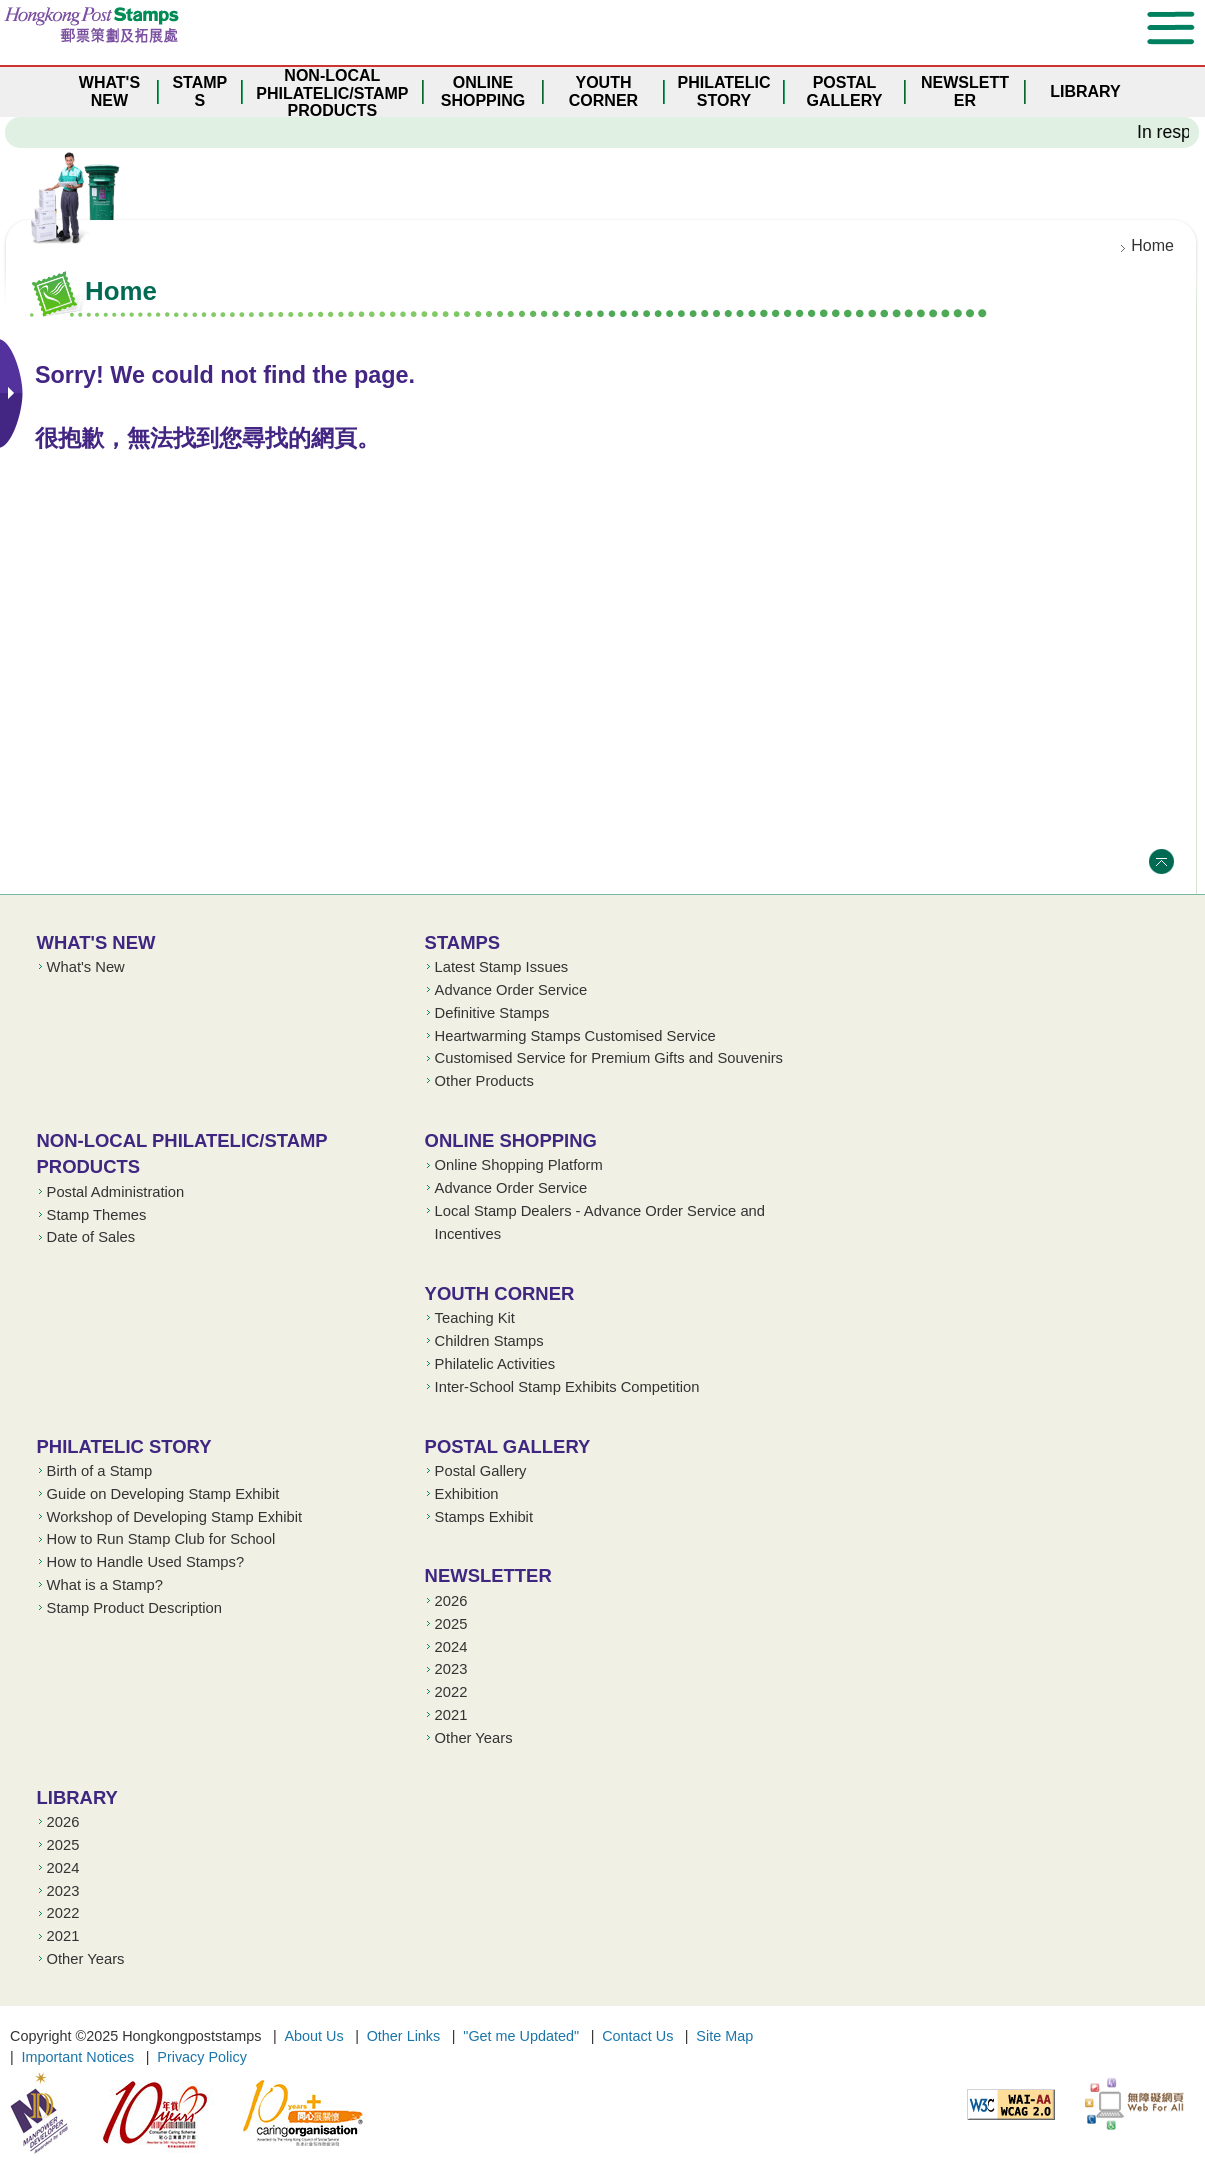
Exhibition (467, 1494)
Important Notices (78, 2057)
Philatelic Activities (495, 1364)
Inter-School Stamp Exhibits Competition (567, 1387)
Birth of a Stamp (100, 1471)
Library (77, 1797)
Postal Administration (116, 1192)
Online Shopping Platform (519, 1165)
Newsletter (488, 1575)
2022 (451, 1692)
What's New (96, 942)
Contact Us (637, 2036)
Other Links (404, 2036)
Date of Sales (91, 1237)
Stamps (463, 942)
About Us (313, 2036)
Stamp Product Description (134, 1608)
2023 (451, 1669)
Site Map (724, 2036)
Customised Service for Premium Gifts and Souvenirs (609, 1058)
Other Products (484, 1081)
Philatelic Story (124, 1446)
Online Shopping (511, 1140)
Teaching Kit (475, 1318)
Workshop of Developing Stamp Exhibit (175, 1517)
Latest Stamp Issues (502, 967)
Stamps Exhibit (484, 1517)
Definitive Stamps (492, 1013)
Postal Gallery (508, 1446)
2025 (451, 1624)
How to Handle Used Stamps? (146, 1562)
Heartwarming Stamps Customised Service (575, 1036)
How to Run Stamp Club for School (161, 1539)
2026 (451, 1601)
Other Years (474, 1738)
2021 (451, 1715)
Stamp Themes (97, 1215)
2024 (451, 1647)
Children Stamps (489, 1341)
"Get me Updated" (521, 2036)
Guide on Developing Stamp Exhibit (163, 1494)
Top (1161, 861)
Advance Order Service (511, 990)
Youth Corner (500, 1293)
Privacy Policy (202, 2057)
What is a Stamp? (105, 1585)
